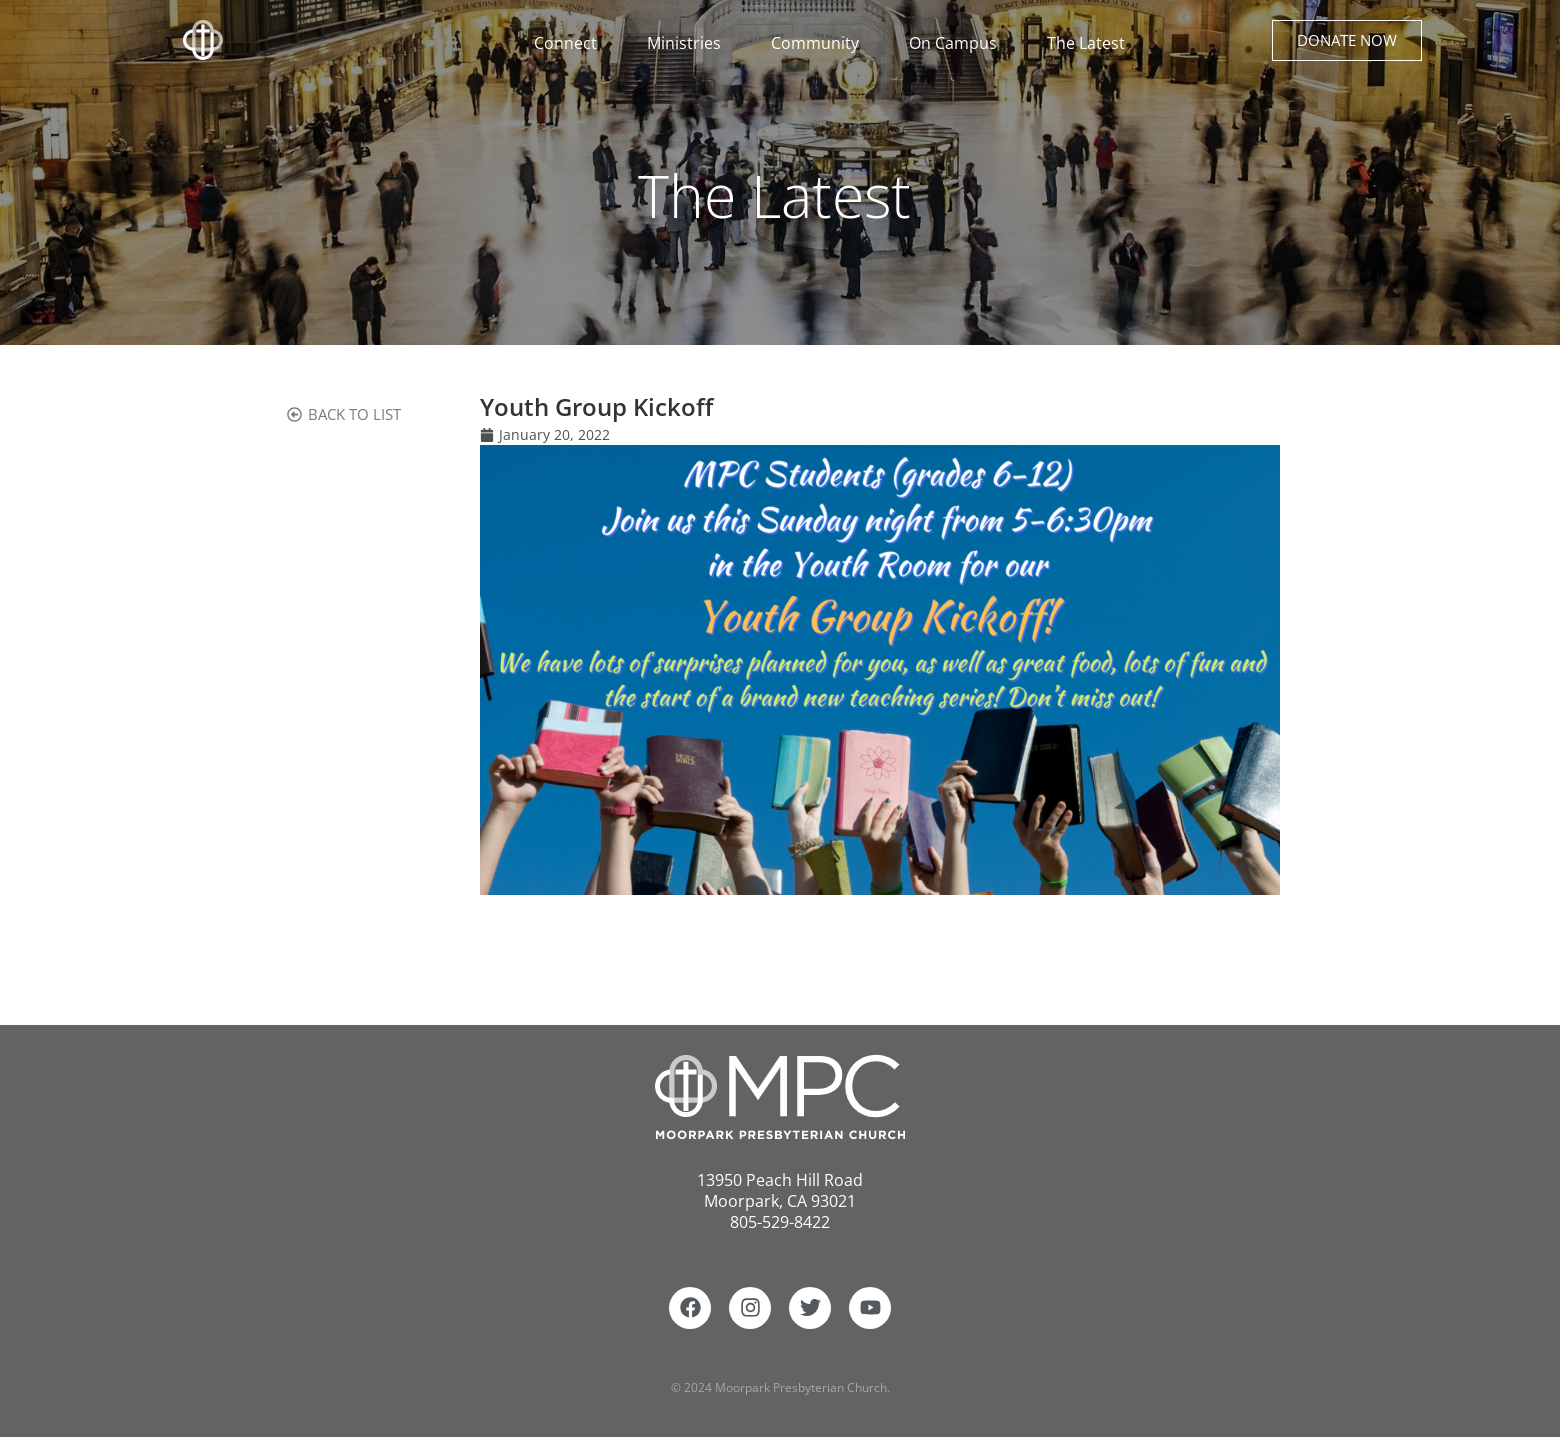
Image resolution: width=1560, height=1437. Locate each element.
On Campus (958, 43)
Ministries (689, 43)
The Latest (1086, 43)
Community (820, 43)
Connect (570, 43)
